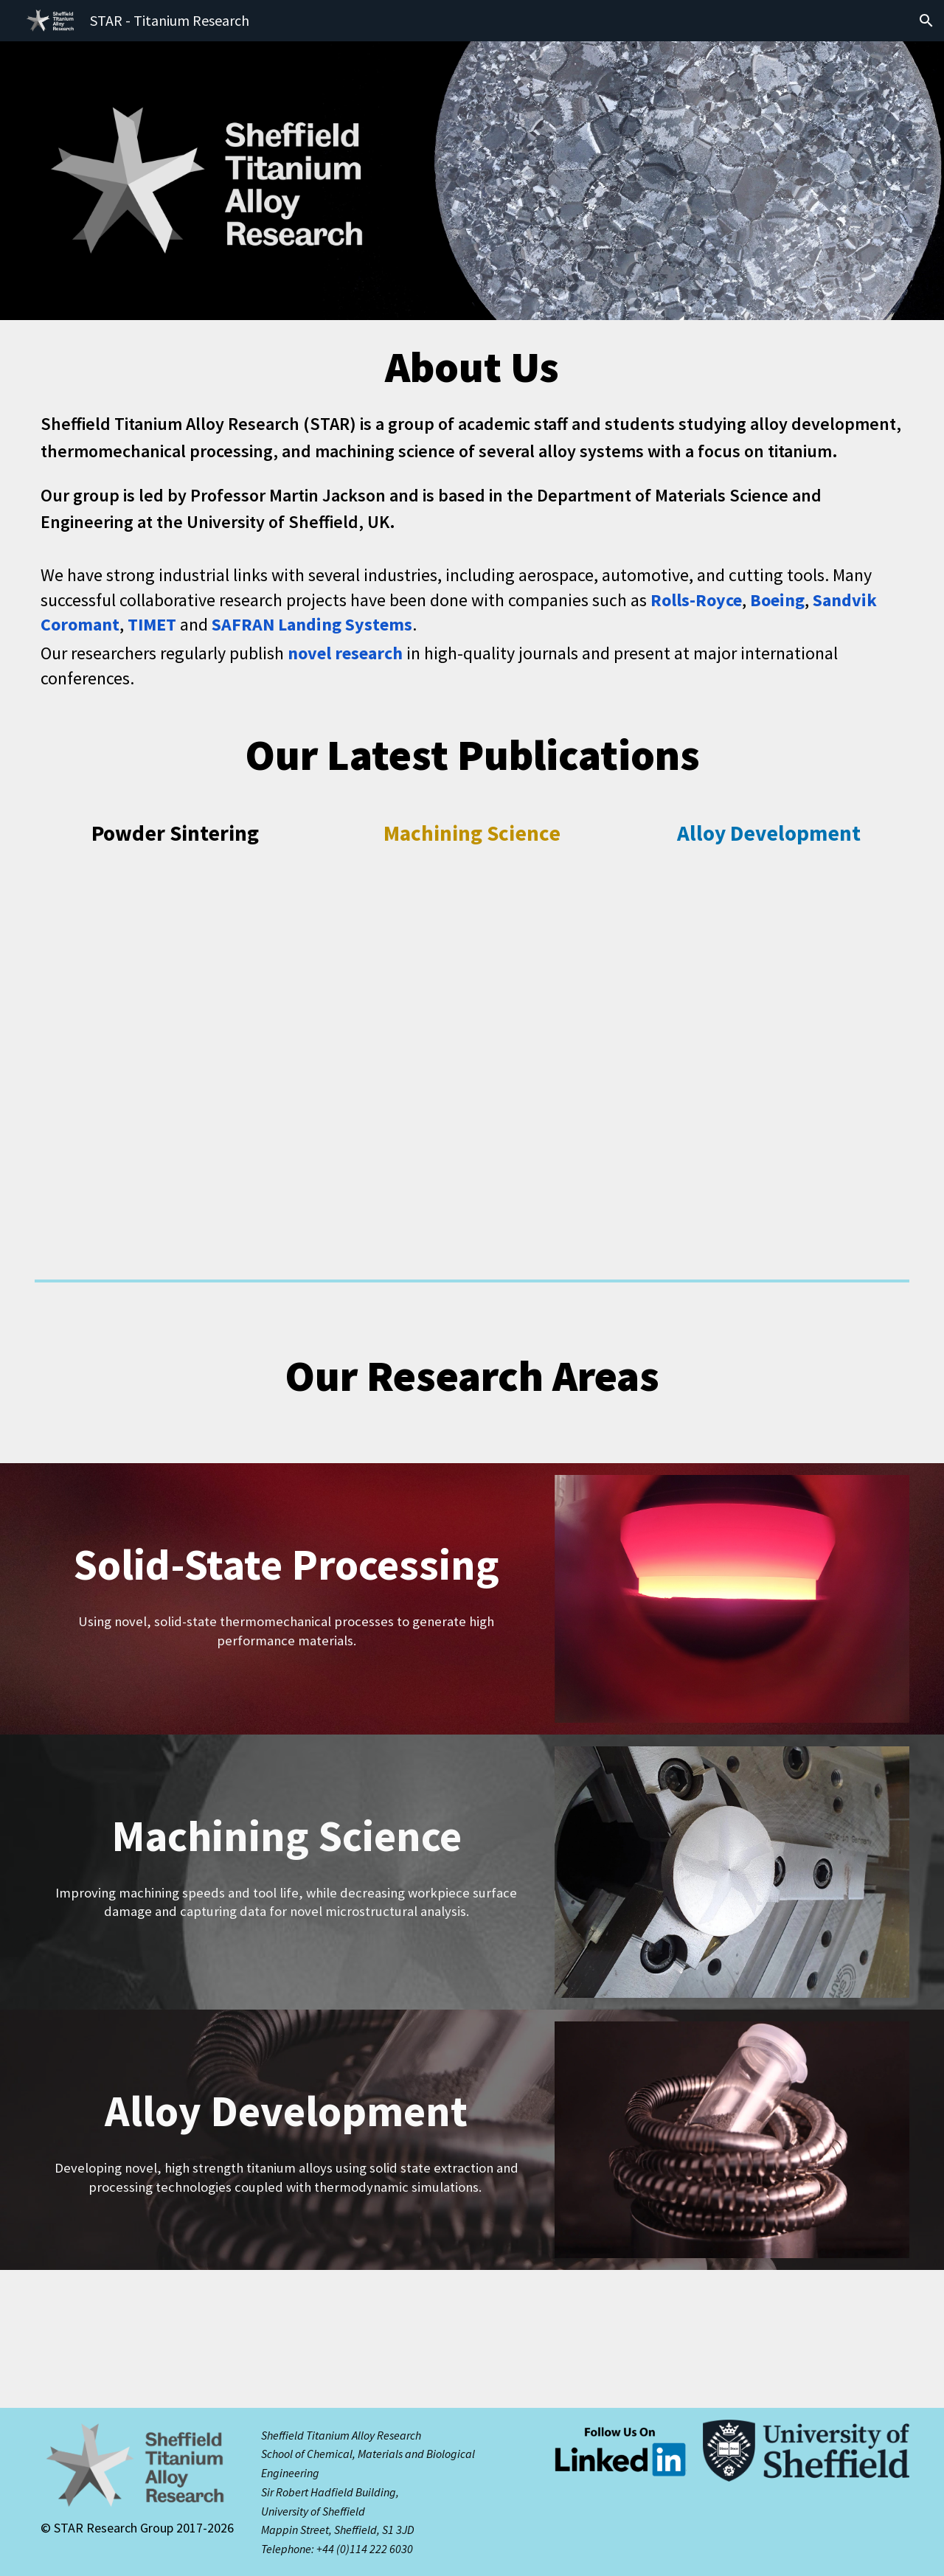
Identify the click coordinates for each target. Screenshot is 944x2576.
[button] (926, 20)
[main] (472, 366)
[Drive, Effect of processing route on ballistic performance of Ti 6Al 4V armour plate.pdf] (769, 1038)
